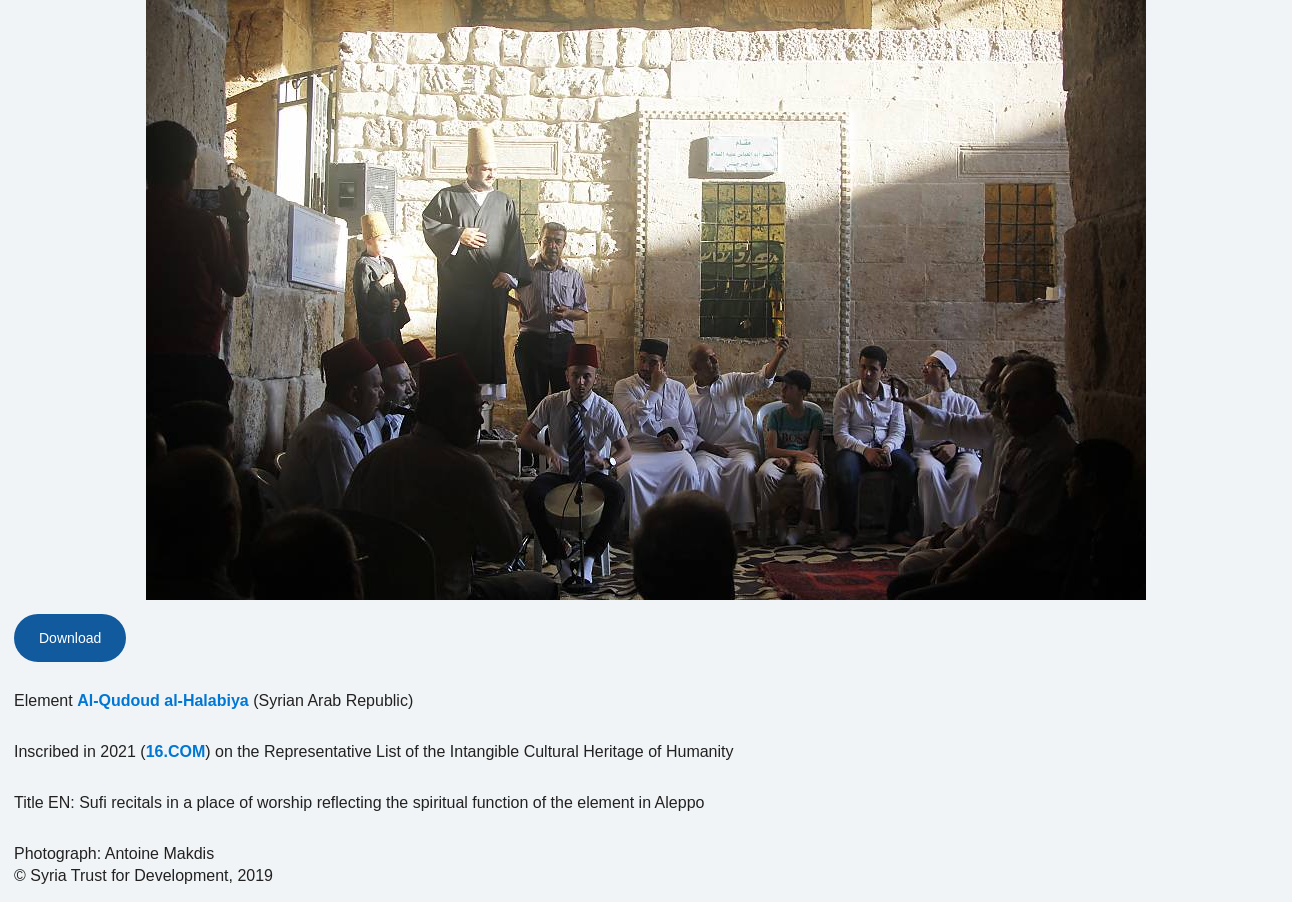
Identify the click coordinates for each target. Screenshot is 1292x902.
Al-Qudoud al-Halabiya (163, 700)
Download (70, 638)
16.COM (176, 751)
